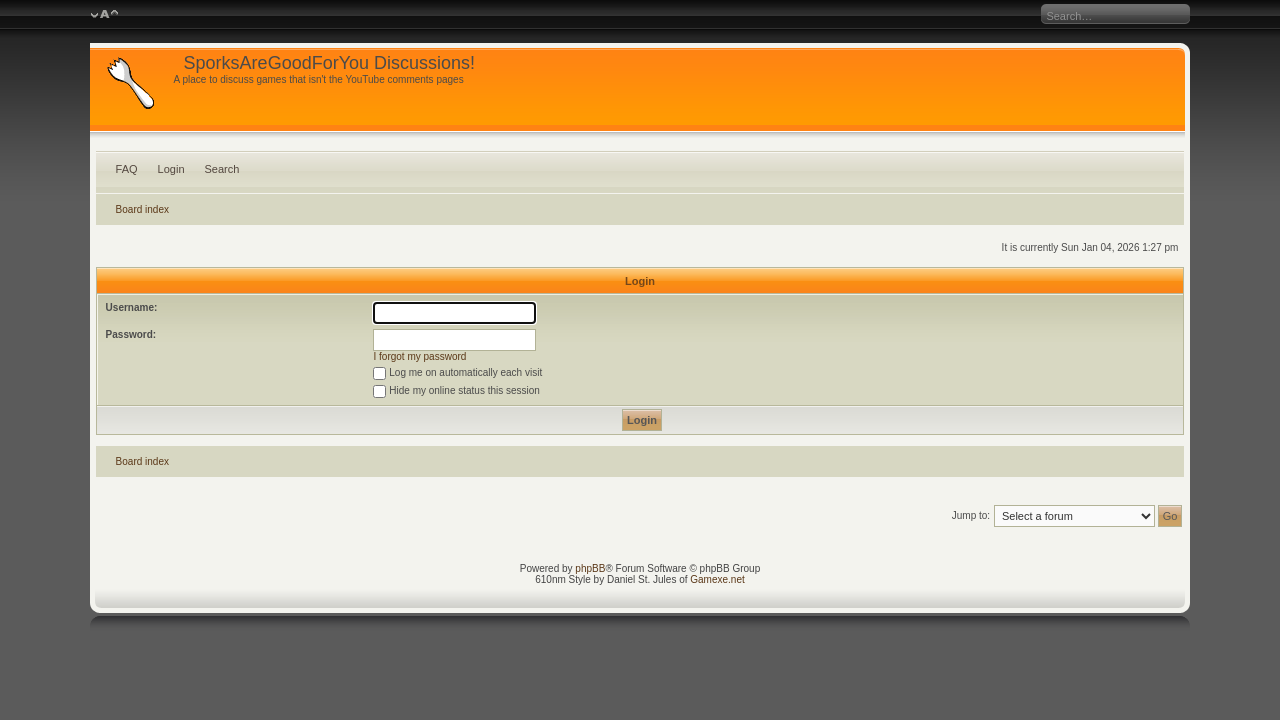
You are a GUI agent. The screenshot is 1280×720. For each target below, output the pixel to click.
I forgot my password (420, 356)
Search (222, 169)
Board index (142, 209)
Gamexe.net (717, 579)
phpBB (590, 568)
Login (171, 169)
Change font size (104, 15)
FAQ (127, 169)
